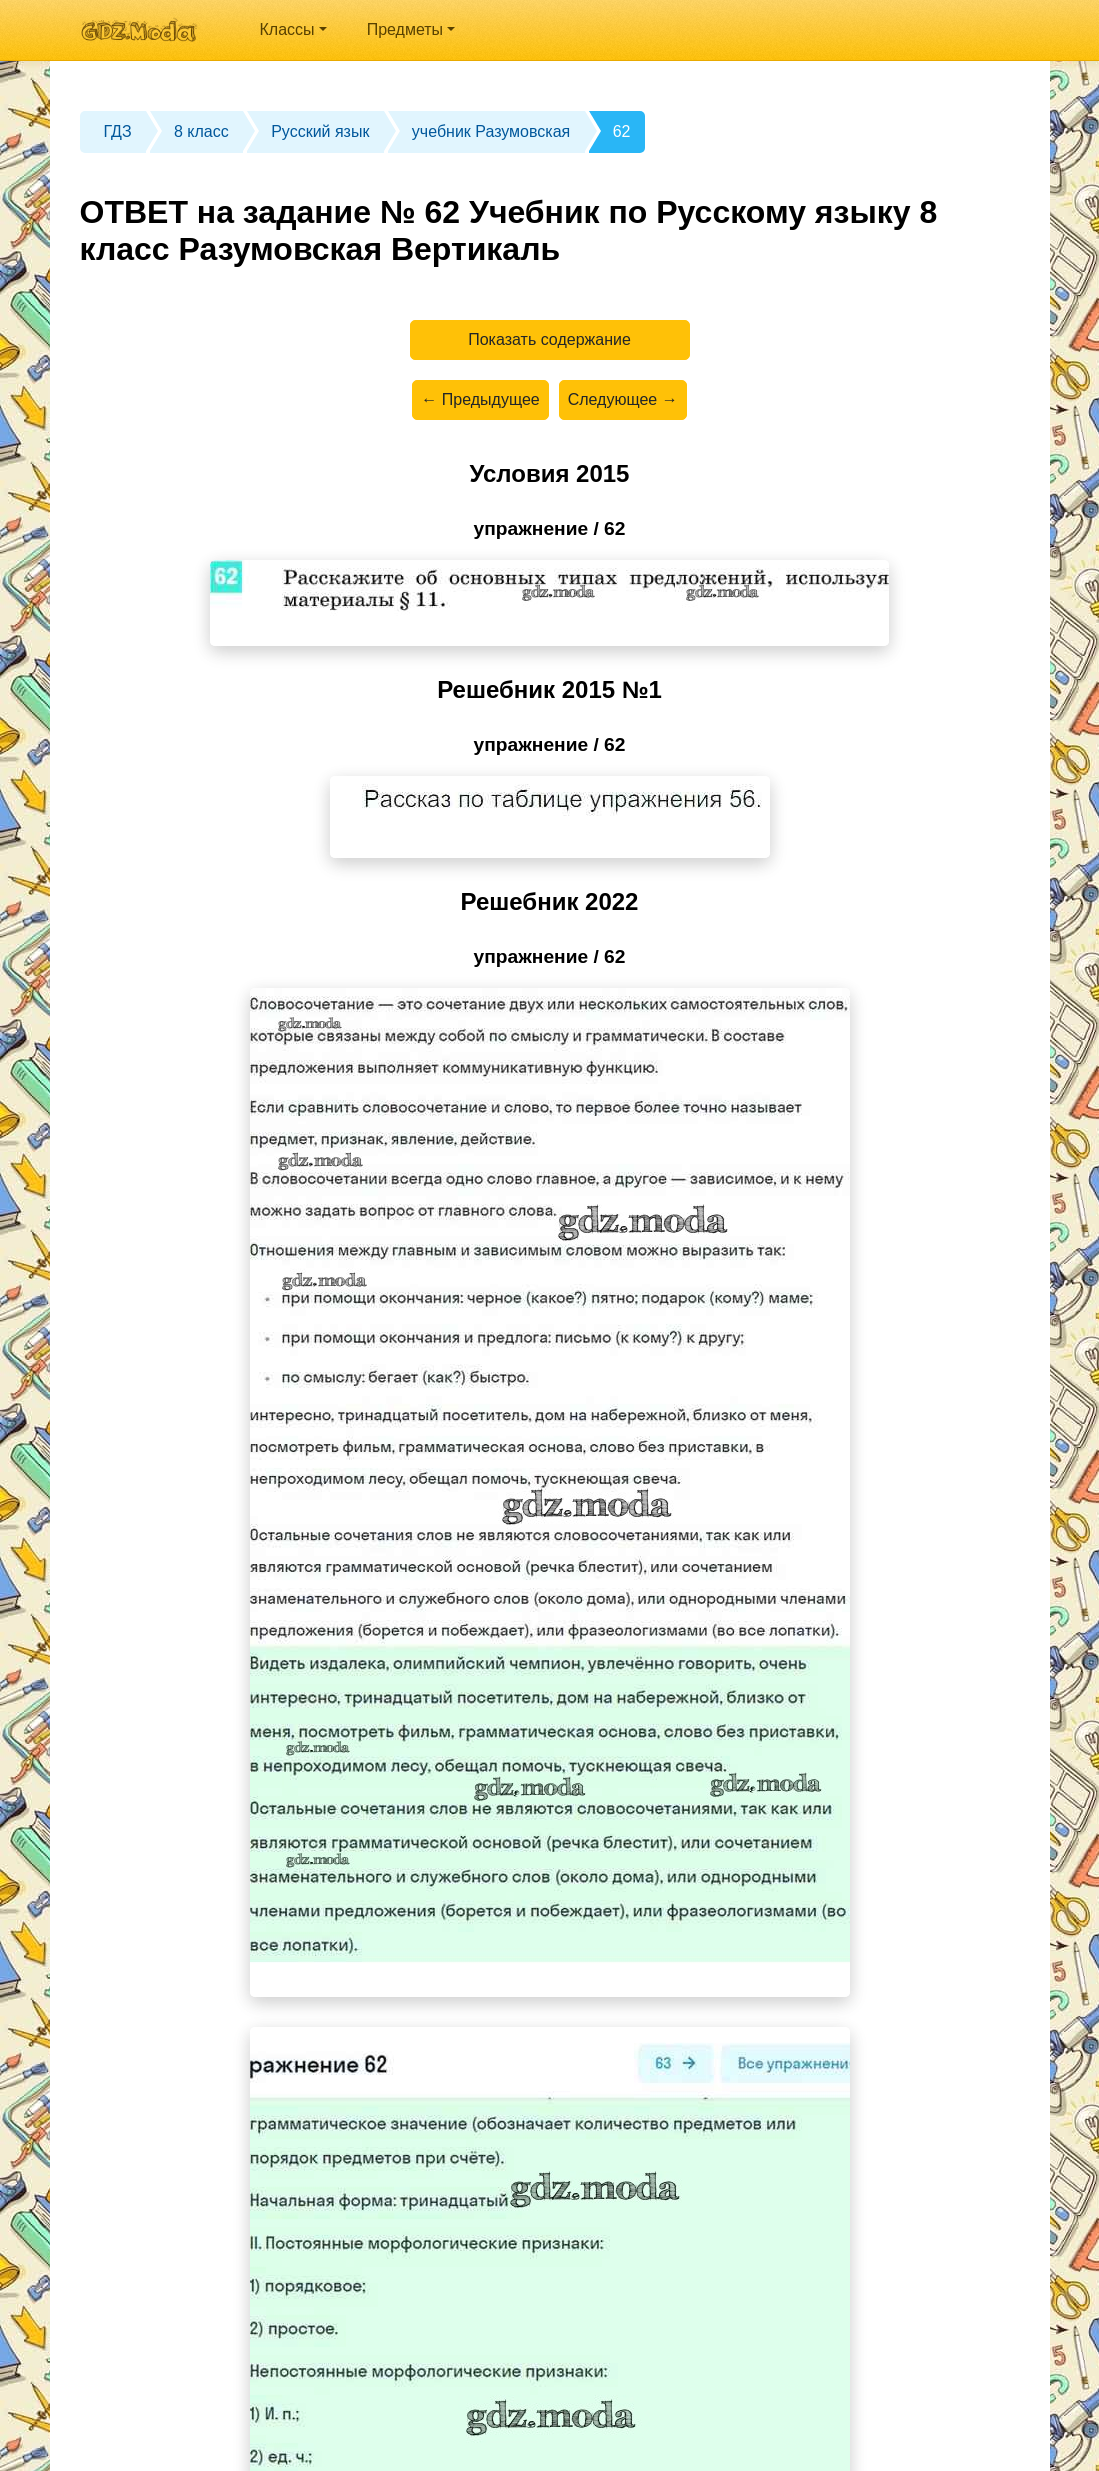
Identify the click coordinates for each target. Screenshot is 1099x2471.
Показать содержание (549, 339)
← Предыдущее (480, 399)
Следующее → (623, 399)
